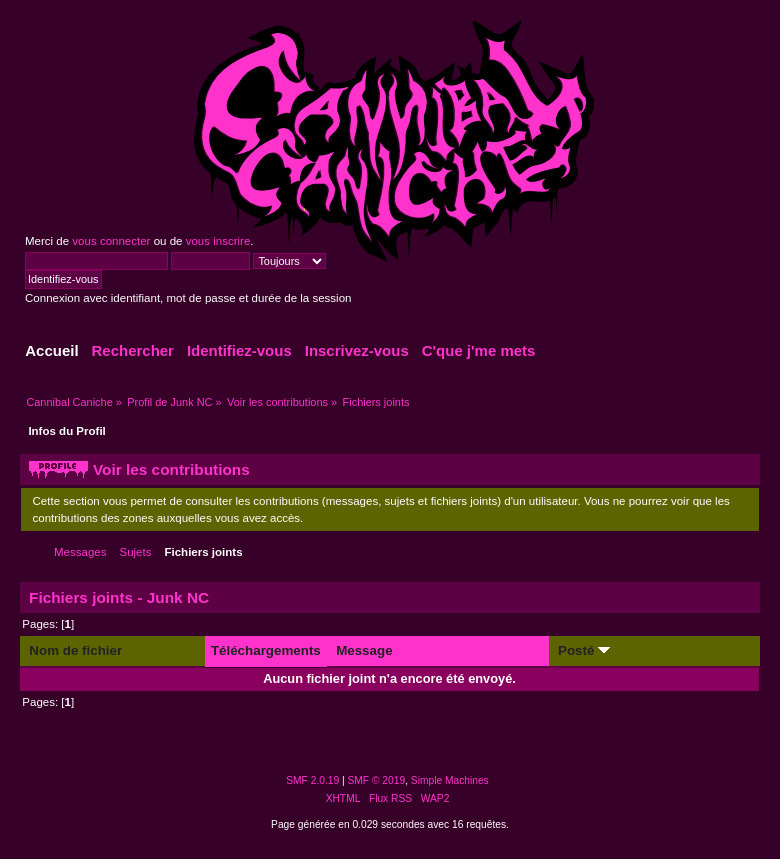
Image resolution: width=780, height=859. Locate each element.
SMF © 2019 (377, 780)
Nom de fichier (75, 650)
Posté (584, 650)
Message (364, 650)
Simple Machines (450, 780)
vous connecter (111, 241)
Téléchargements (266, 650)
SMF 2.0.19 (312, 780)
